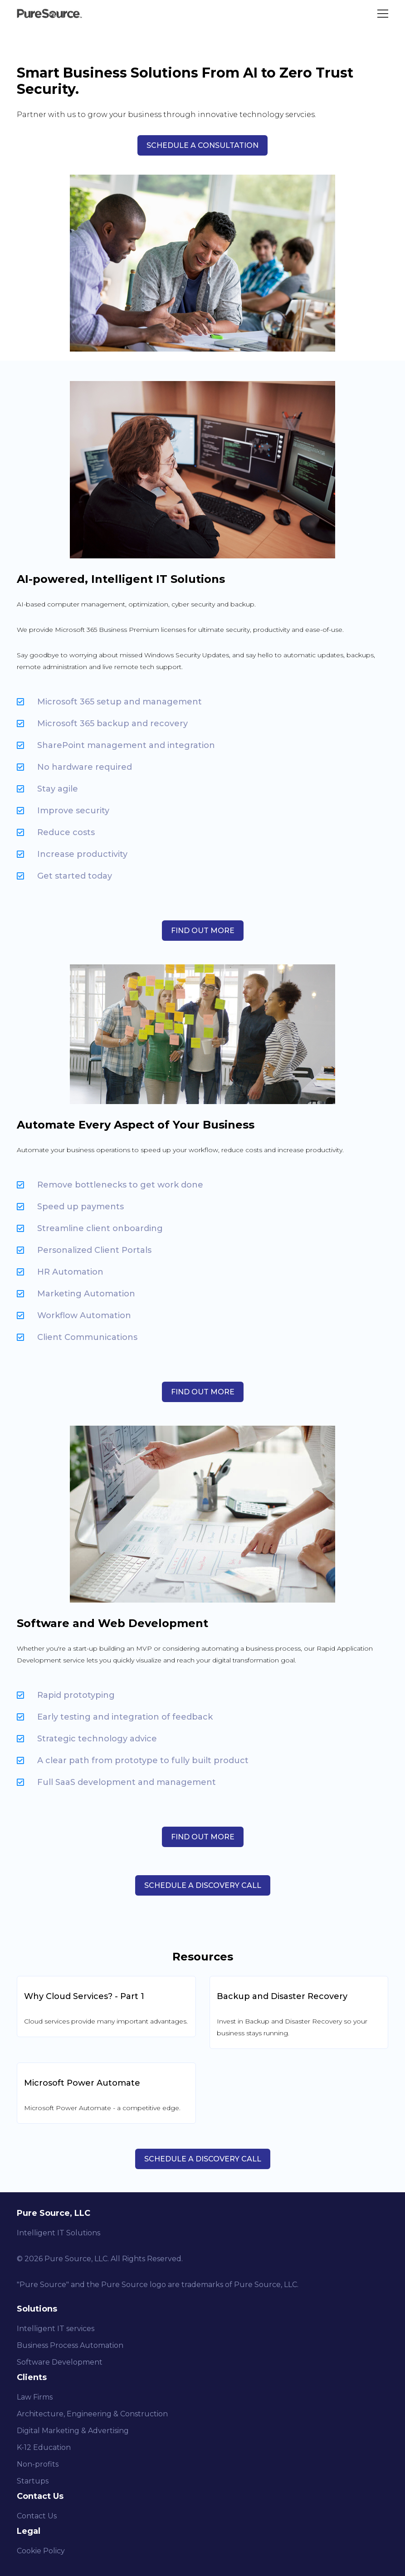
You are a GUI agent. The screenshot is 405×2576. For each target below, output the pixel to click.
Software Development (59, 2362)
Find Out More (202, 930)
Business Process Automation (70, 2345)
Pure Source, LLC (75, 2258)
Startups (33, 2481)
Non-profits (38, 2464)
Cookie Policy (41, 2551)
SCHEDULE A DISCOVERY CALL (202, 1885)
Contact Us (37, 2516)
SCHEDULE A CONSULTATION (202, 145)
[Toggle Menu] (382, 14)
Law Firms (35, 2397)
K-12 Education (44, 2447)
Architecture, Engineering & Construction (92, 2414)
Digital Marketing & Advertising (73, 2430)
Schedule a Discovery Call (202, 2159)
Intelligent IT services (55, 2328)
